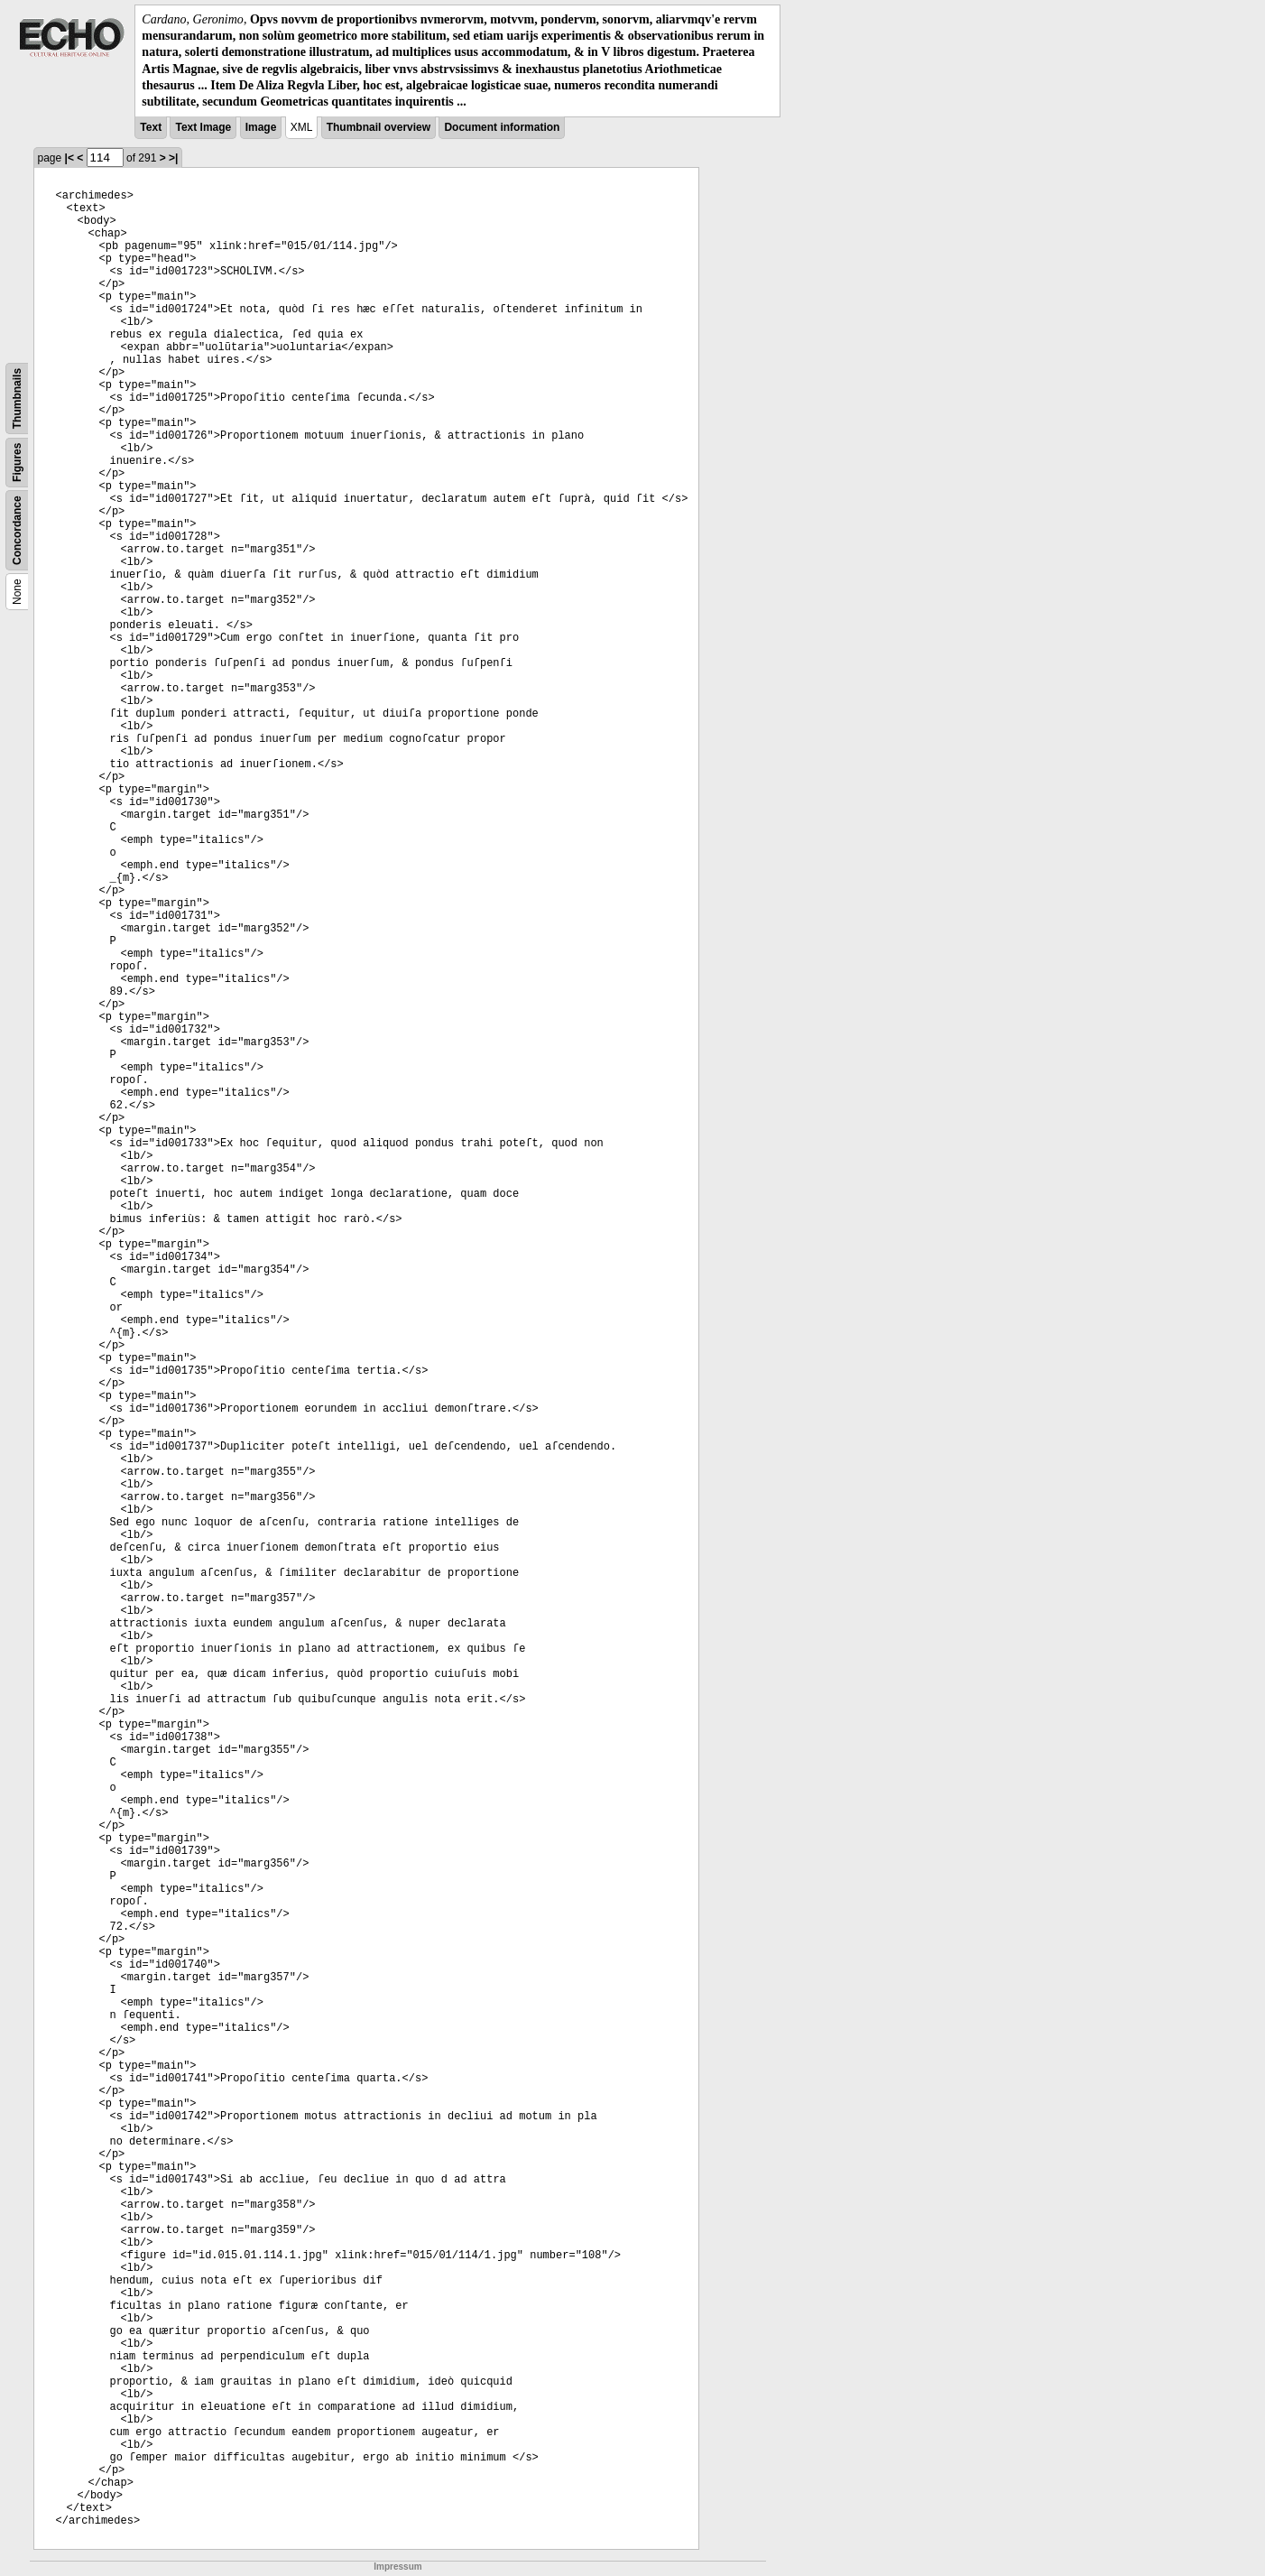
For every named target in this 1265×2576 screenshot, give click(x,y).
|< (69, 158)
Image (261, 127)
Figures (17, 462)
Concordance (17, 530)
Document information (501, 127)
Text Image (203, 127)
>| (173, 158)
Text (151, 127)
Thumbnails (17, 398)
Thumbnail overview (378, 127)
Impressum (397, 2566)
